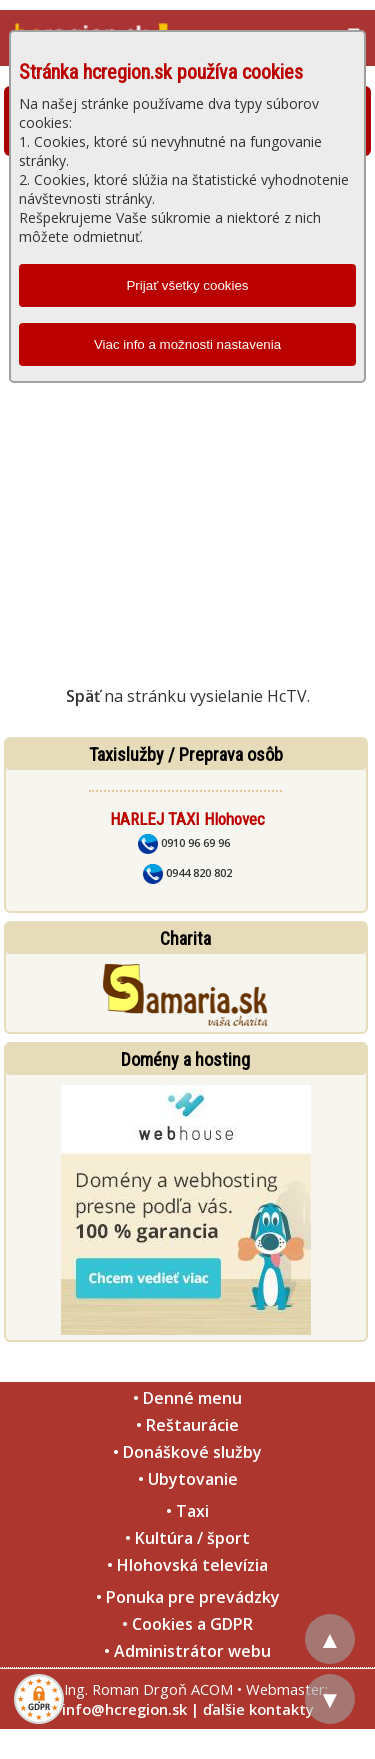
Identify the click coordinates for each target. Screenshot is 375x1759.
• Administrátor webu (187, 1651)
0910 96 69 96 (184, 842)
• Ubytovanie (188, 1479)
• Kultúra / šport (187, 1538)
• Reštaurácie (187, 1425)
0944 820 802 (187, 872)
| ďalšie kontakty (252, 1709)
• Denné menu (187, 1398)
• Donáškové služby (187, 1452)
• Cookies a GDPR (187, 1624)
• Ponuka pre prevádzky (188, 1597)
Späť (83, 696)
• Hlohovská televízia (187, 1565)
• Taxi (187, 1511)
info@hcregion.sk (124, 1709)
